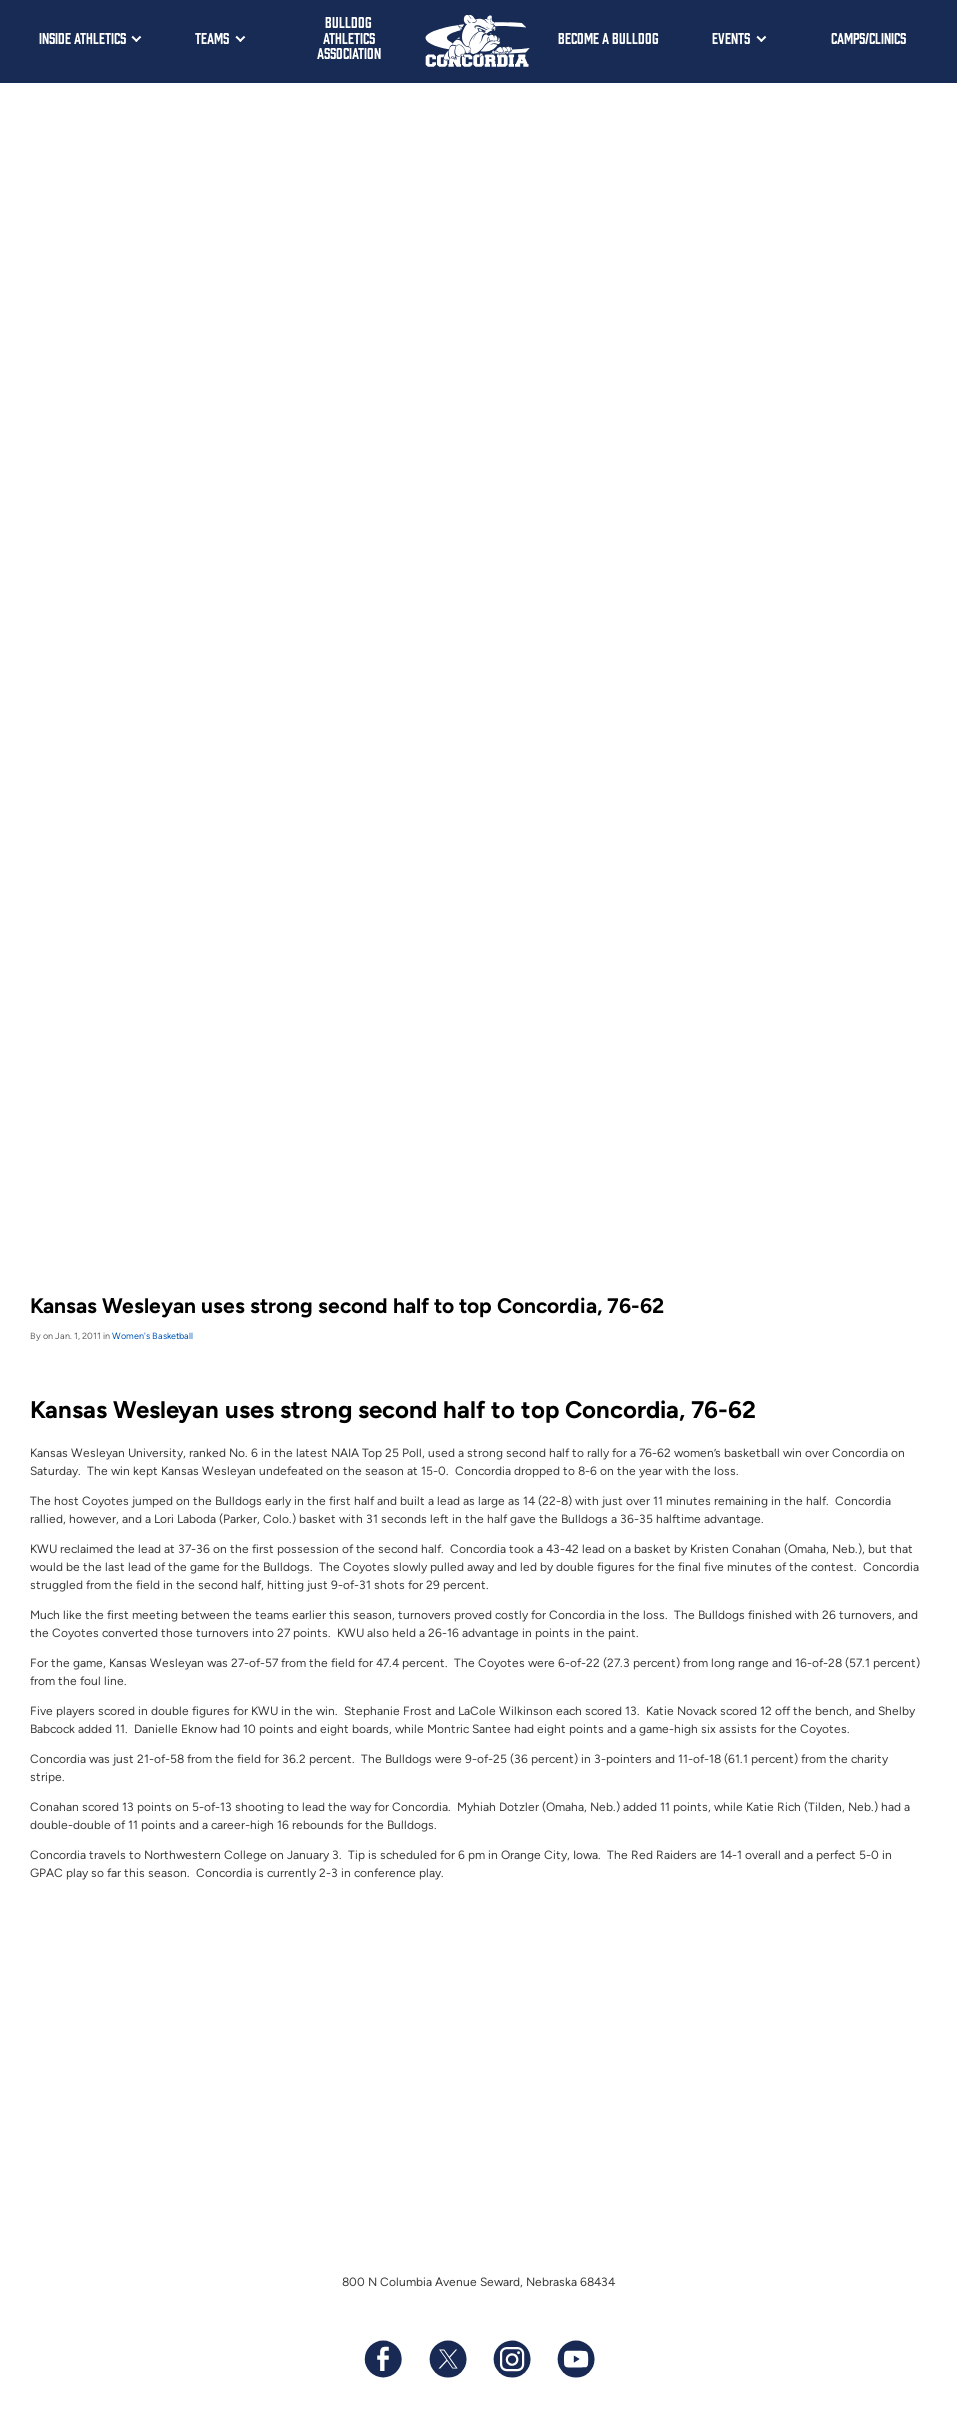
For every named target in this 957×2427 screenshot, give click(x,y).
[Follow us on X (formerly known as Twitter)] (447, 2359)
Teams (212, 37)
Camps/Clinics (868, 37)
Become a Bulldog (608, 37)
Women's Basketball (152, 1335)
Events (731, 37)
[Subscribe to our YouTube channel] (575, 2359)
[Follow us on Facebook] (383, 2359)
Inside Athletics (82, 37)
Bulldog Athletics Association (349, 37)
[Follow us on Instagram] (511, 2359)
